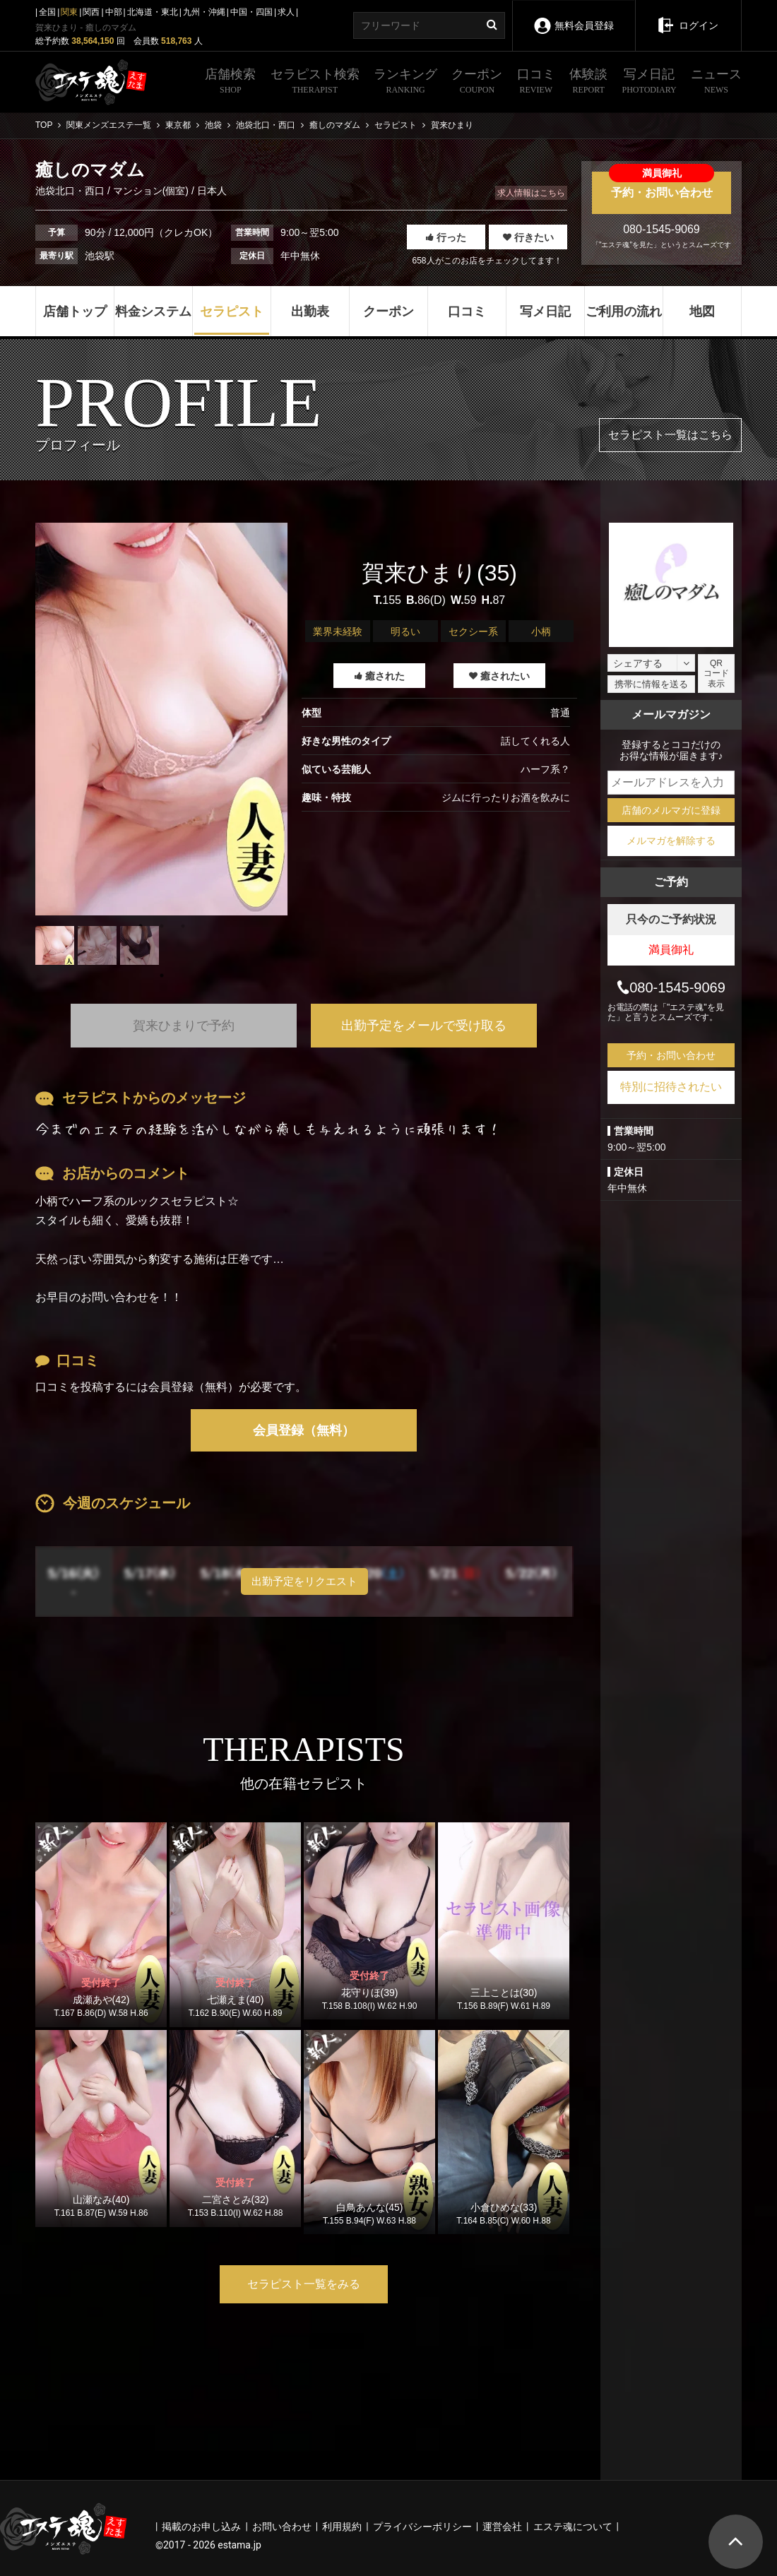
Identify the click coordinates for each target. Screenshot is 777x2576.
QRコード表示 (716, 673)
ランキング (405, 82)
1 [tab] (162, 975)
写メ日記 (649, 82)
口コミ (536, 82)
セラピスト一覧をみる (303, 2284)
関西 (91, 12)
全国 (47, 12)
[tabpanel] (161, 719)
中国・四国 (251, 12)
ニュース (716, 82)
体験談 (588, 82)
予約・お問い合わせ (661, 185)
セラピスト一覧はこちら (670, 435)
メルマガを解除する (671, 840)
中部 (113, 12)
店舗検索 (230, 82)
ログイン (687, 15)
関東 (69, 12)
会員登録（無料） (304, 1430)
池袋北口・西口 (71, 190)
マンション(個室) (151, 190)
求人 (286, 12)
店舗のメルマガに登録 (671, 810)
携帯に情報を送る (651, 684)
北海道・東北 (152, 12)
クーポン (476, 82)
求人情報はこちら (531, 193)
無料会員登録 (573, 16)
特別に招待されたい (671, 1087)
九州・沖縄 (204, 12)
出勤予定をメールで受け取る (423, 1026)
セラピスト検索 (315, 82)
